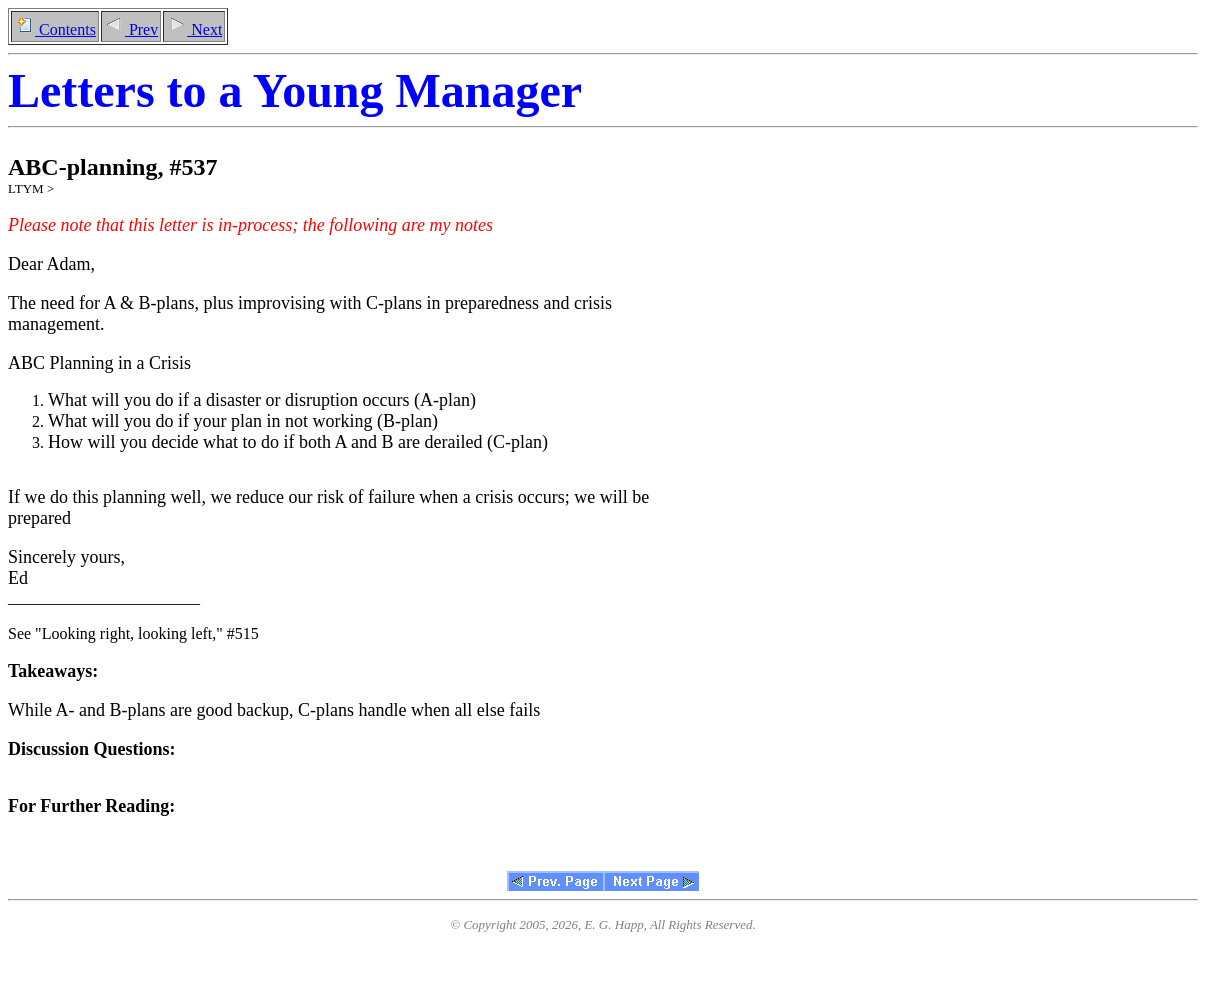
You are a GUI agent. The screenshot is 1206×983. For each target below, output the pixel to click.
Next (194, 29)
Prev (131, 29)
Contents (55, 29)
